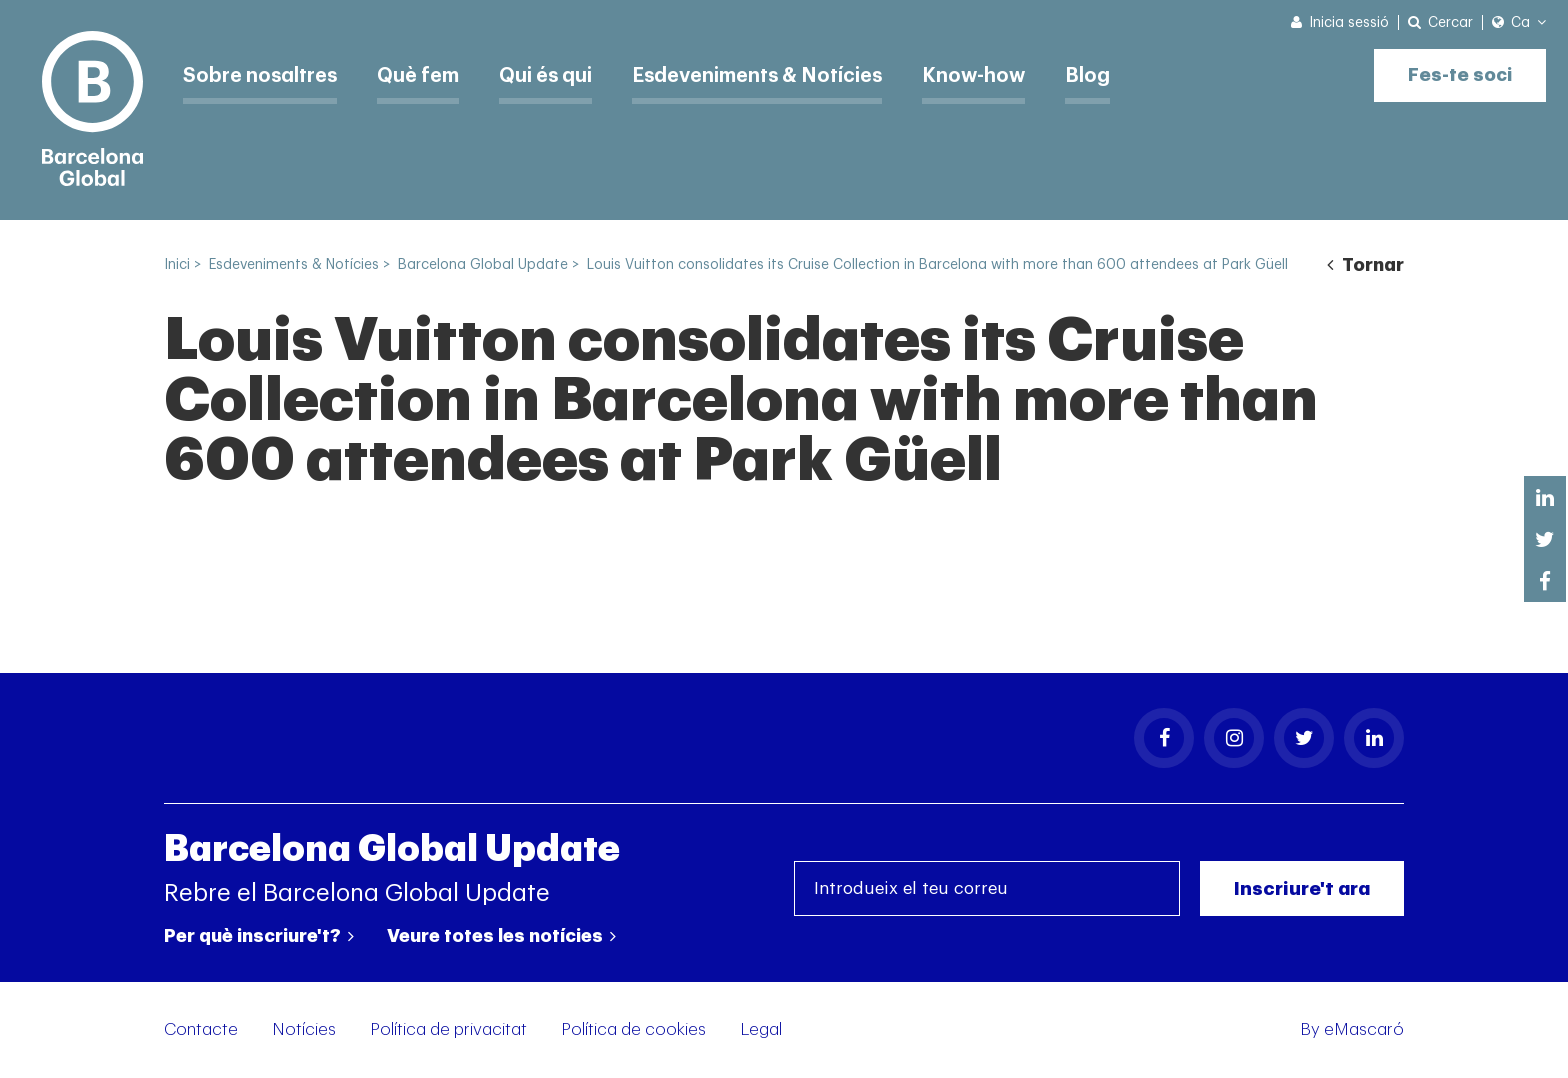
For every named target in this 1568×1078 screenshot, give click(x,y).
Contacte (201, 1029)
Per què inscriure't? (259, 936)
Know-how (991, 75)
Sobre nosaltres (262, 75)
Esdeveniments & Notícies (770, 75)
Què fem (423, 75)
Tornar (1365, 265)
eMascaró (1364, 1029)
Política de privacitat (448, 1029)
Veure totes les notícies (501, 936)
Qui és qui (554, 75)
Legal (761, 1029)
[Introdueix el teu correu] (987, 888)
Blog (1106, 75)
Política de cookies (633, 1029)
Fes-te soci (1458, 72)
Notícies (304, 1029)
